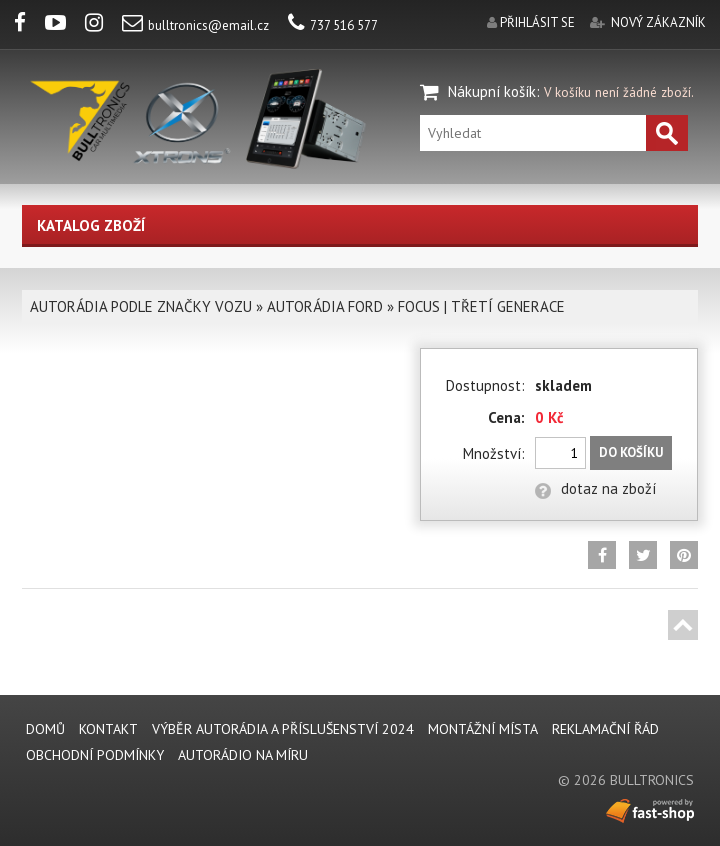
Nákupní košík (492, 91)
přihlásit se (537, 22)
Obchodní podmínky (95, 755)
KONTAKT (108, 729)
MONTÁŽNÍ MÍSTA (483, 729)
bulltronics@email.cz (195, 25)
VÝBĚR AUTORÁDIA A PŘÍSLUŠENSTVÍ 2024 (283, 729)
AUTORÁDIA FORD (325, 306)
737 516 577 (333, 25)
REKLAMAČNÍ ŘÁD (605, 729)
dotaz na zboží (595, 488)
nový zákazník (658, 22)
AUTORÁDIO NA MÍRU (243, 755)
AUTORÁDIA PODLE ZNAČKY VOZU (141, 306)
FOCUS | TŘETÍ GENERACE (481, 306)
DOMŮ (45, 729)
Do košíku (631, 452)
